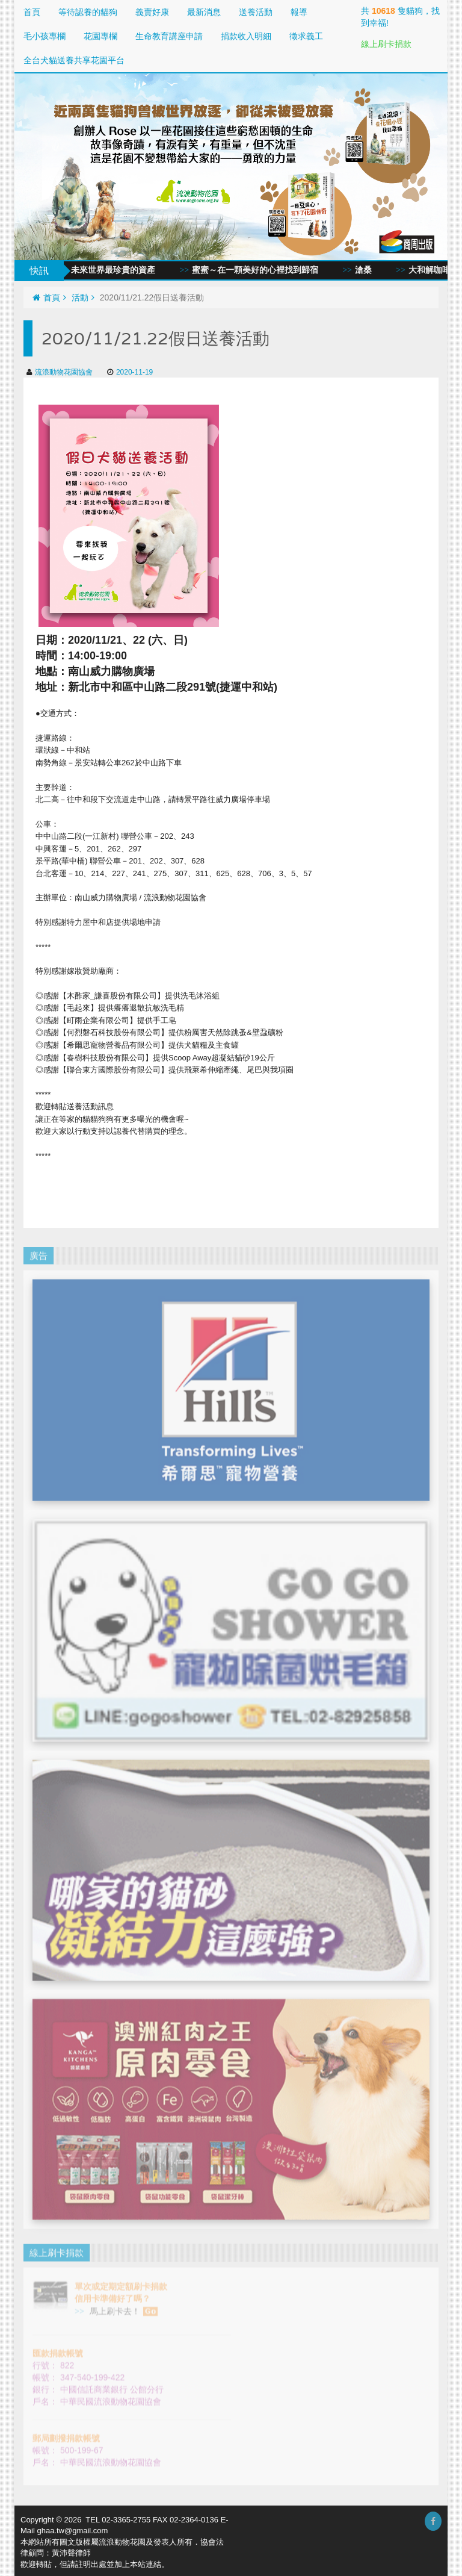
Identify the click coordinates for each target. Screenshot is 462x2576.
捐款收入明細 (246, 36)
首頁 (31, 12)
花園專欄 (100, 36)
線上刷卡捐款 (386, 44)
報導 (299, 12)
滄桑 (371, 270)
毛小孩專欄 (44, 36)
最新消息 (204, 12)
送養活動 (256, 12)
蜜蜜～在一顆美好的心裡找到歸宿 (263, 270)
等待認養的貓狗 (87, 12)
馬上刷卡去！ (122, 2302)
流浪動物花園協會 (59, 372)
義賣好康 (152, 12)
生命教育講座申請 (169, 36)
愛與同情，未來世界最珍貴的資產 (100, 270)
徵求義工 (306, 36)
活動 (83, 297)
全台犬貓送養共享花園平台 (74, 60)
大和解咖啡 (437, 270)
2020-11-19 (130, 372)
